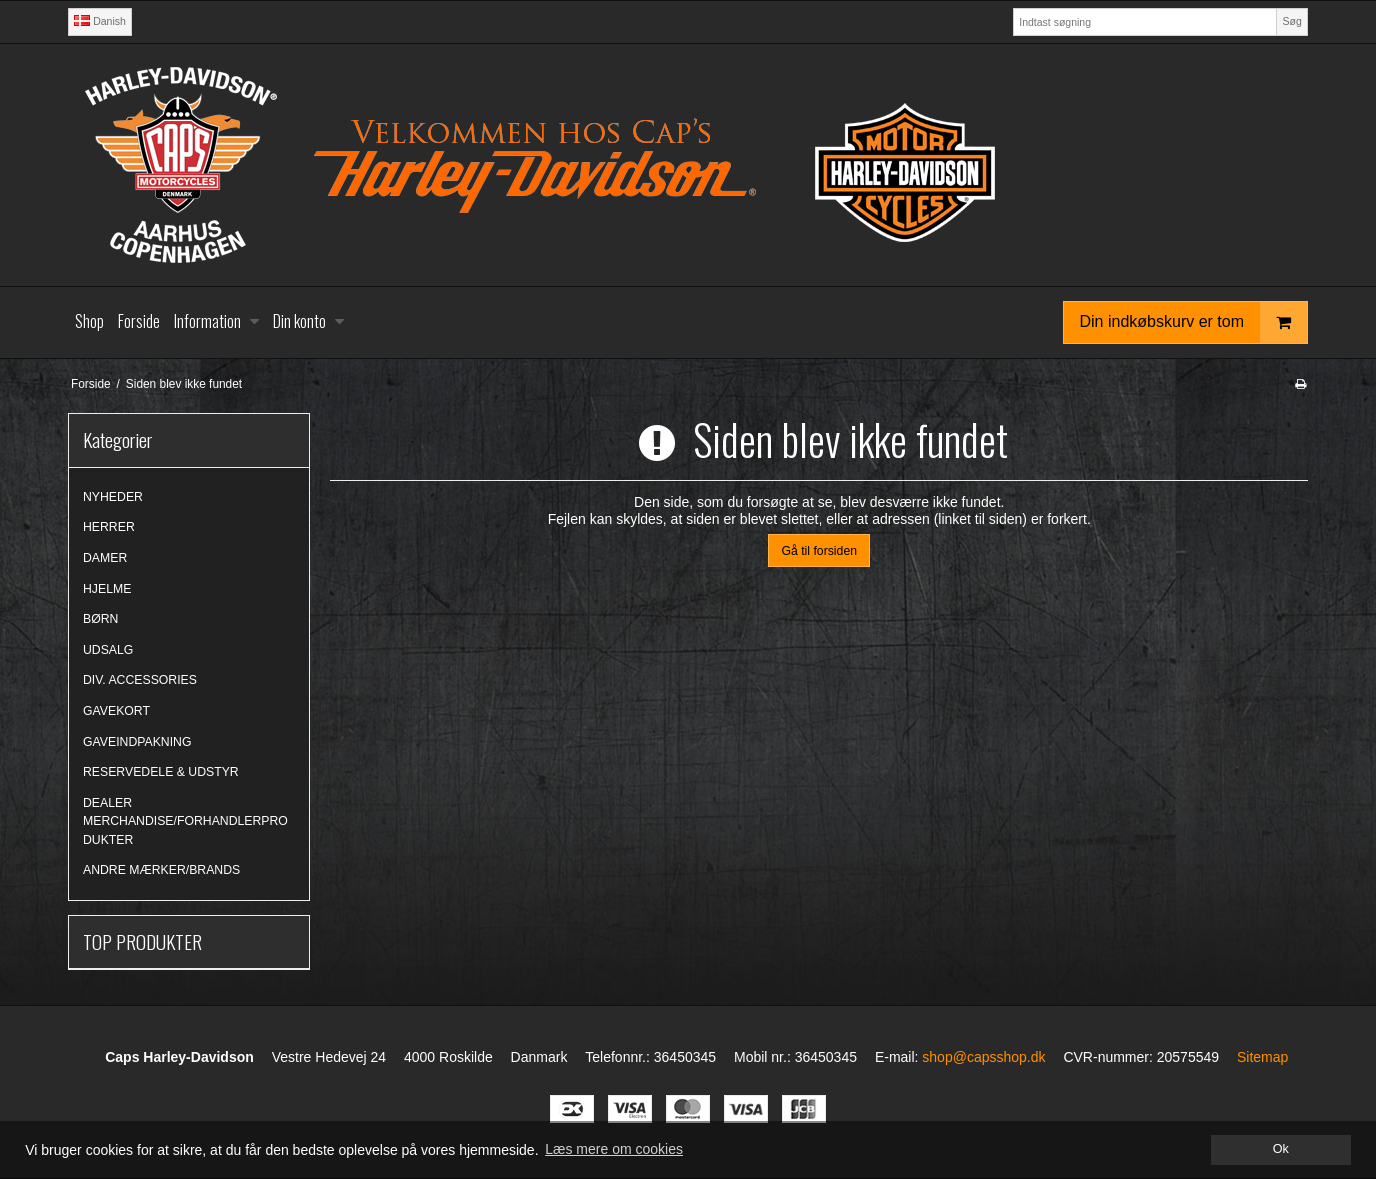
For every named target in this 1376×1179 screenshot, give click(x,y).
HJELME (107, 589)
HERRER (109, 527)
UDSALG (108, 650)
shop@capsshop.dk (983, 1057)
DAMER (105, 558)
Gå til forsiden (819, 551)
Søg (1291, 21)
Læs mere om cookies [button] (614, 1149)
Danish (100, 21)
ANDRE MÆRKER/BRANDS (161, 870)
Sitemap (1262, 1057)
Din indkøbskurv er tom (1194, 322)
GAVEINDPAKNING (137, 742)
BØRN (100, 619)
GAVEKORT (116, 711)
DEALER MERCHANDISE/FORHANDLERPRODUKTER (185, 821)
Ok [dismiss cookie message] (1281, 1149)
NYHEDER (113, 497)
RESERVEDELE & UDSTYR (161, 772)
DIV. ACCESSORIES (140, 680)
